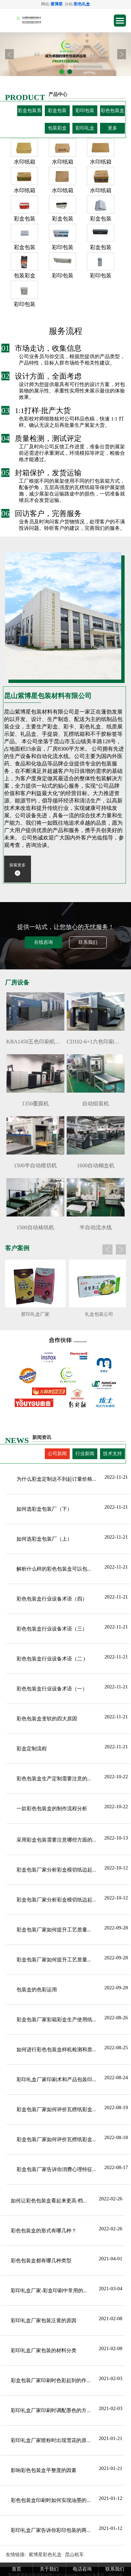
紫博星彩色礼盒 (45, 2554)
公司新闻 (57, 1453)
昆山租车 (74, 2554)
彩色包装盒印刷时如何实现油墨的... (50, 2500)
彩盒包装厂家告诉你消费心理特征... (56, 2169)
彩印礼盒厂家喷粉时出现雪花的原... (50, 2440)
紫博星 (57, 4)
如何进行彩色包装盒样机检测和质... (56, 2049)
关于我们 (49, 2569)
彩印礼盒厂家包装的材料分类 (43, 2350)
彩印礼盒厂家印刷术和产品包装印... (56, 2079)
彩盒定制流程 (32, 1748)
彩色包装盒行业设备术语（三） (52, 1629)
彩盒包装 (57, 110)
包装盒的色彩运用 (37, 1989)
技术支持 (112, 1453)
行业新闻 (84, 1453)
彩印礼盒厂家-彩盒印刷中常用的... (49, 2290)
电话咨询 (82, 2569)
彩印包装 (84, 110)
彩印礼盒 (84, 128)
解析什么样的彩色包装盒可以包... (54, 1569)
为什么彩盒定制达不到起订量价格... (56, 1479)
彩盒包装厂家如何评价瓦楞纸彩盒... (56, 2109)
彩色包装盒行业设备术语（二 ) (51, 1658)
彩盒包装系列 (29, 112)
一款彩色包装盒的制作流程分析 (52, 1808)
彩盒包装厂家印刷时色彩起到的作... (50, 2380)
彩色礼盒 (82, 4)
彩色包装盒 (112, 110)
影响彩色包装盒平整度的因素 (43, 2470)
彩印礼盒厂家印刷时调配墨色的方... (50, 2410)
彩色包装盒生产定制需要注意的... (54, 1778)
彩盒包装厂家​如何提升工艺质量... (54, 1929)
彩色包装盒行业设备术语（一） (52, 1688)
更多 (112, 128)
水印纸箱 (24, 162)
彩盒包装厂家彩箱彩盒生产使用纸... (56, 2019)
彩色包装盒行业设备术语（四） (52, 1599)
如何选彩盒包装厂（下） (44, 1509)
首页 (16, 2569)
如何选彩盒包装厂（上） (44, 1539)
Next (121, 54)
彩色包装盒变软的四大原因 (47, 1718)
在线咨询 (43, 942)
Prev (9, 54)
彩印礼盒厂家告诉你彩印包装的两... (50, 2530)
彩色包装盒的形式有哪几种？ (43, 2230)
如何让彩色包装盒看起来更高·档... (49, 2200)
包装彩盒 (57, 128)
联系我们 (87, 942)
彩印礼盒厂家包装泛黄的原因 (43, 2320)
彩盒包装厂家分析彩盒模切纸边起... (56, 1870)
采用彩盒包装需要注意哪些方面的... (56, 1840)
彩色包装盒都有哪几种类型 (41, 2260)
